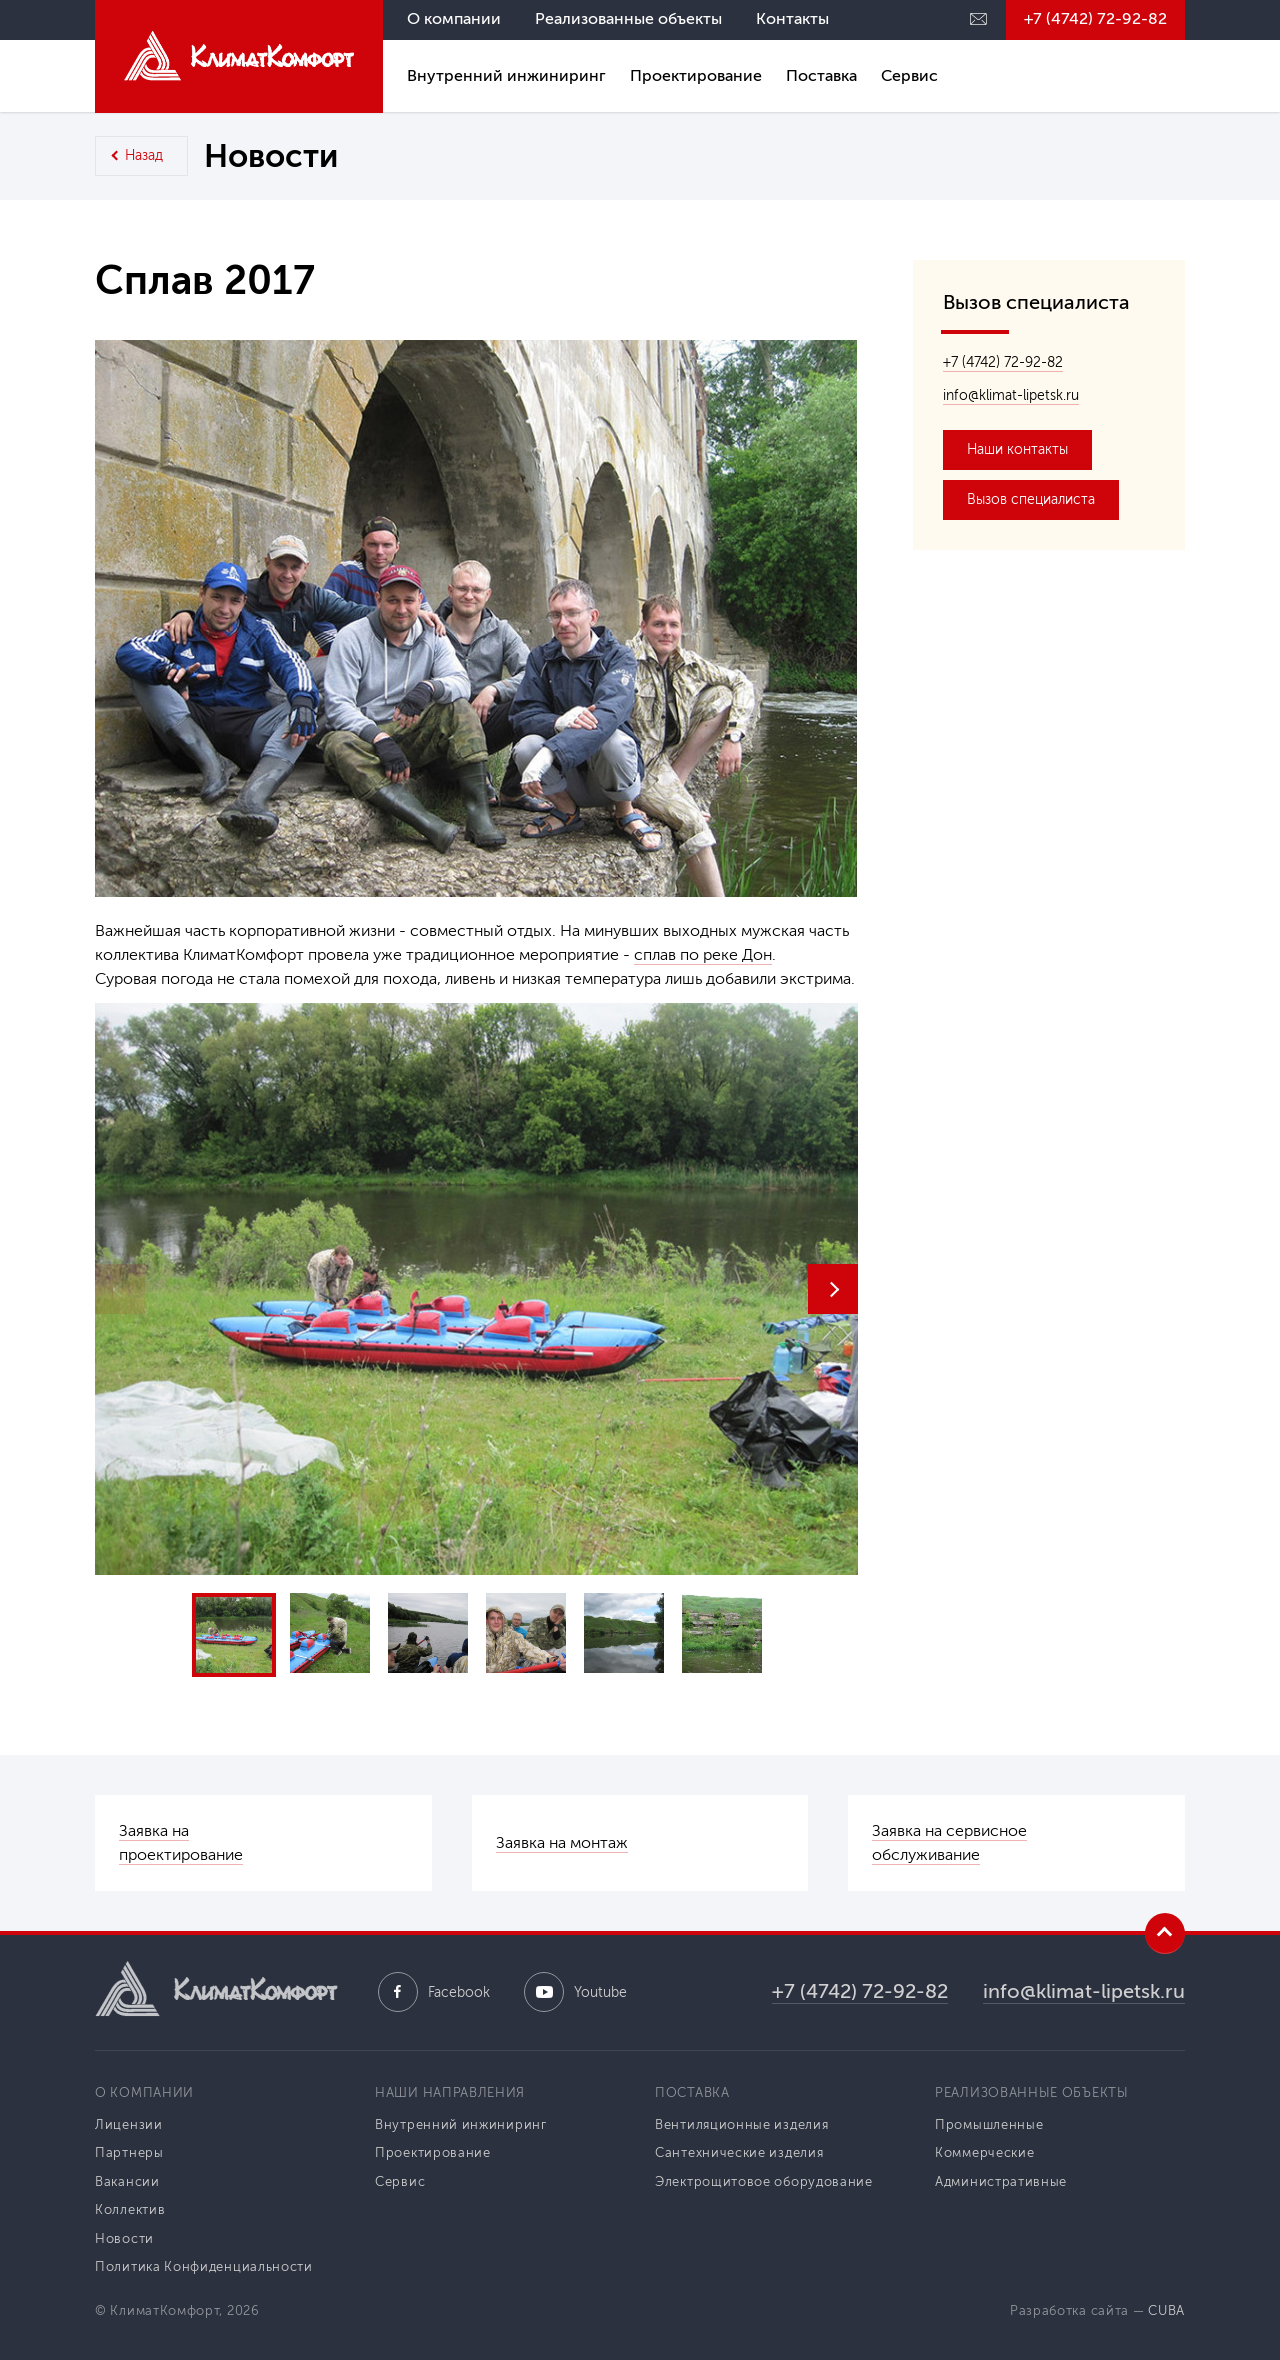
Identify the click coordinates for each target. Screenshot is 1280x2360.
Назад (144, 155)
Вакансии (127, 2181)
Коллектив (130, 2209)
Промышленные (989, 2124)
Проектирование (696, 75)
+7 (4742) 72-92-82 (1095, 18)
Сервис (909, 75)
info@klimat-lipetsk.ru (1011, 395)
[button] (833, 1289)
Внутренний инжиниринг (506, 75)
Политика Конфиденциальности (204, 2266)
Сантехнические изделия (739, 2152)
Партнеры (129, 2152)
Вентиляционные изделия (741, 2124)
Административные (1001, 2181)
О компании (454, 18)
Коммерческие (984, 2152)
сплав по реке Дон (703, 954)
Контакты (792, 18)
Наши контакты (1017, 449)
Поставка (821, 75)
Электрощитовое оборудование (764, 2181)
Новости (124, 2238)
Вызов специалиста (1031, 499)
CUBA (1166, 2310)
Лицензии (129, 2124)
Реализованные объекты (628, 18)
